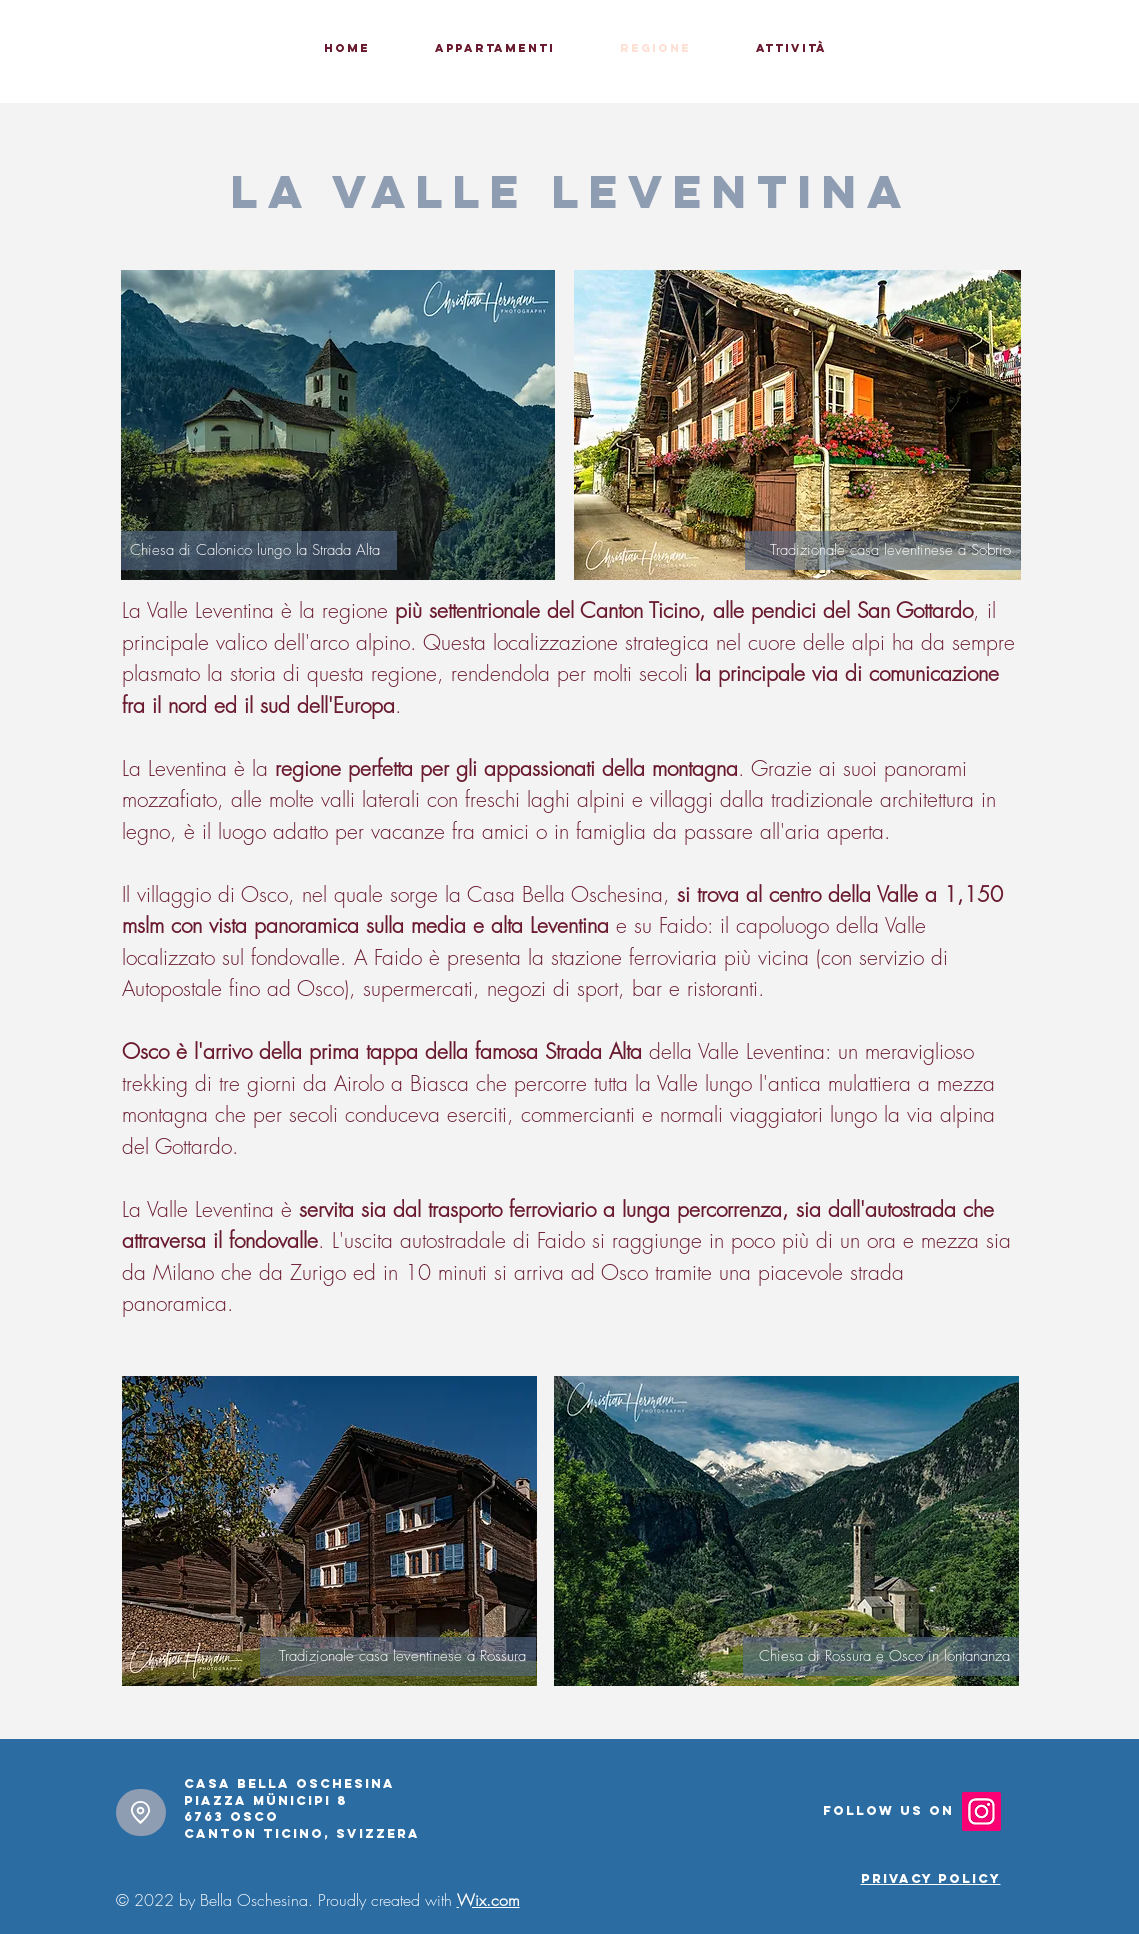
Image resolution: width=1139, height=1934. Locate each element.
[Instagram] (981, 1811)
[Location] (141, 1812)
